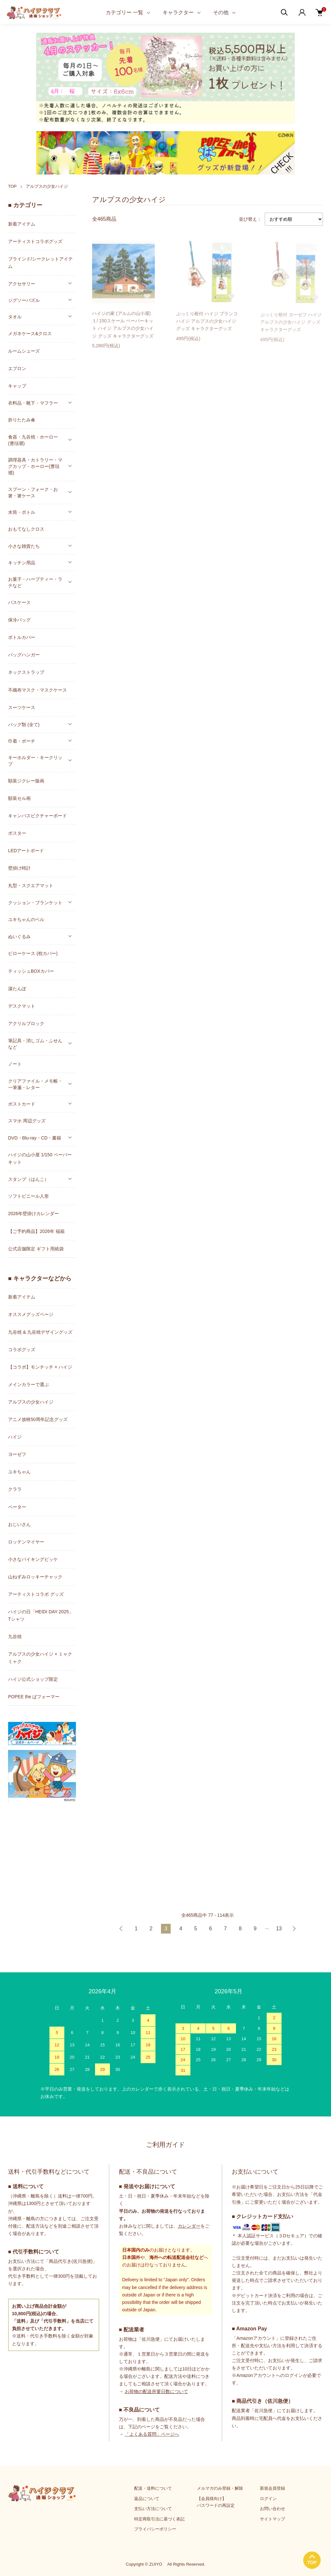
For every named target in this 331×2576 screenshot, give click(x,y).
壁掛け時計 (19, 868)
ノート (15, 1063)
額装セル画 (19, 798)
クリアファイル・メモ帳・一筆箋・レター (35, 1084)
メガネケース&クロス (30, 333)
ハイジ (15, 1436)
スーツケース (21, 707)
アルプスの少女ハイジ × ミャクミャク (40, 1657)
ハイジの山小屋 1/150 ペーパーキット (40, 1158)
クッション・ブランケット (35, 902)
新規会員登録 (272, 2488)
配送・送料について (153, 2488)
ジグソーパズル (24, 300)
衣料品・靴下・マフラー (33, 403)
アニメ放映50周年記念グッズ (38, 1419)
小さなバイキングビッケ (33, 1559)
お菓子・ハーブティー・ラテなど (35, 582)
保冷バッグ (19, 619)
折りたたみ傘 (21, 419)
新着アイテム (21, 224)
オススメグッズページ (30, 1314)
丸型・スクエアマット (30, 885)
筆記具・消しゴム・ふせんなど (35, 1044)
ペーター (17, 1507)
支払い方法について (153, 2508)
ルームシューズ (24, 351)
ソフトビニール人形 (28, 1196)
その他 (221, 12)
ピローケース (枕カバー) (33, 953)
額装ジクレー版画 (26, 780)
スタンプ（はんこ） (28, 1179)
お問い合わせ (272, 2508)
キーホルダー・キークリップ (35, 761)
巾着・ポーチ (21, 741)
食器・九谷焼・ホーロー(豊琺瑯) (33, 440)
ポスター (17, 833)
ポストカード (21, 1104)
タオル (15, 316)
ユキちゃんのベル (26, 919)
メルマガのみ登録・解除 (220, 2488)
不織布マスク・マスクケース (37, 690)
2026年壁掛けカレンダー (33, 1213)
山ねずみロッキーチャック (35, 1576)
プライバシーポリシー (155, 2529)
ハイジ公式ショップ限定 (33, 1679)
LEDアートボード (26, 850)
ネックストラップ (26, 672)
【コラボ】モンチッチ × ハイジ (40, 1367)
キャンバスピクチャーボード (37, 815)
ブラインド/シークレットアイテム (40, 262)
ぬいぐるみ (19, 936)
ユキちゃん (19, 1471)
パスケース (19, 602)
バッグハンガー (24, 654)
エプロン (17, 368)
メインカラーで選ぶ (28, 1384)
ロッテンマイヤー (26, 1541)
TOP (12, 186)
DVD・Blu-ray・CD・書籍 (34, 1137)
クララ (15, 1489)
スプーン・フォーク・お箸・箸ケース (33, 492)
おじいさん (19, 1524)
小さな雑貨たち (24, 546)
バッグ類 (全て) (23, 724)
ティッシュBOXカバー (31, 971)
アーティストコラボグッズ (35, 241)
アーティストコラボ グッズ (36, 1594)
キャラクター (178, 12)
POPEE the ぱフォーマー (33, 1696)
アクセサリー (21, 283)
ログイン (268, 2498)
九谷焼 (15, 1636)
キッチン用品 (21, 562)
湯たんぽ (17, 988)
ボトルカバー (21, 637)
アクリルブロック (26, 1023)
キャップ (17, 385)
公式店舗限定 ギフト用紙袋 (36, 1248)
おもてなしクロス (26, 529)
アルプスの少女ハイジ (47, 186)
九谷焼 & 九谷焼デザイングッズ (40, 1332)
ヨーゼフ (17, 1454)
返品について (146, 2498)
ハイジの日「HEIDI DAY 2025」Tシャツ (40, 1615)
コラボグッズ (21, 1349)
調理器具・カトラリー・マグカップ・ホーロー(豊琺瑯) (35, 466)
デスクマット (21, 1006)
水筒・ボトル (21, 512)
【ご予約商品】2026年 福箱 (36, 1231)
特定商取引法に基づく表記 (159, 2519)
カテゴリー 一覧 (124, 12)
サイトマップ (272, 2519)
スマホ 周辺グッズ (27, 1120)
